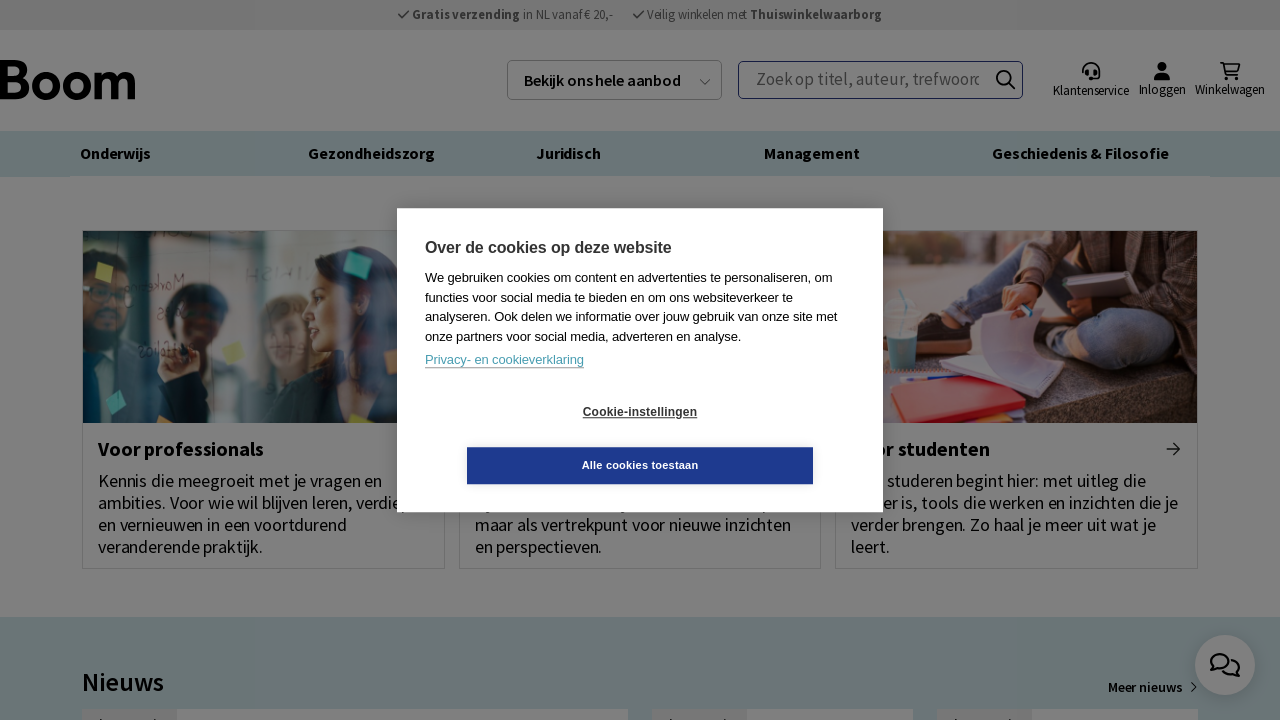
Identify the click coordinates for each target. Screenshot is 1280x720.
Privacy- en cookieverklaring (504, 386)
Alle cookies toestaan (759, 438)
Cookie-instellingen (521, 439)
